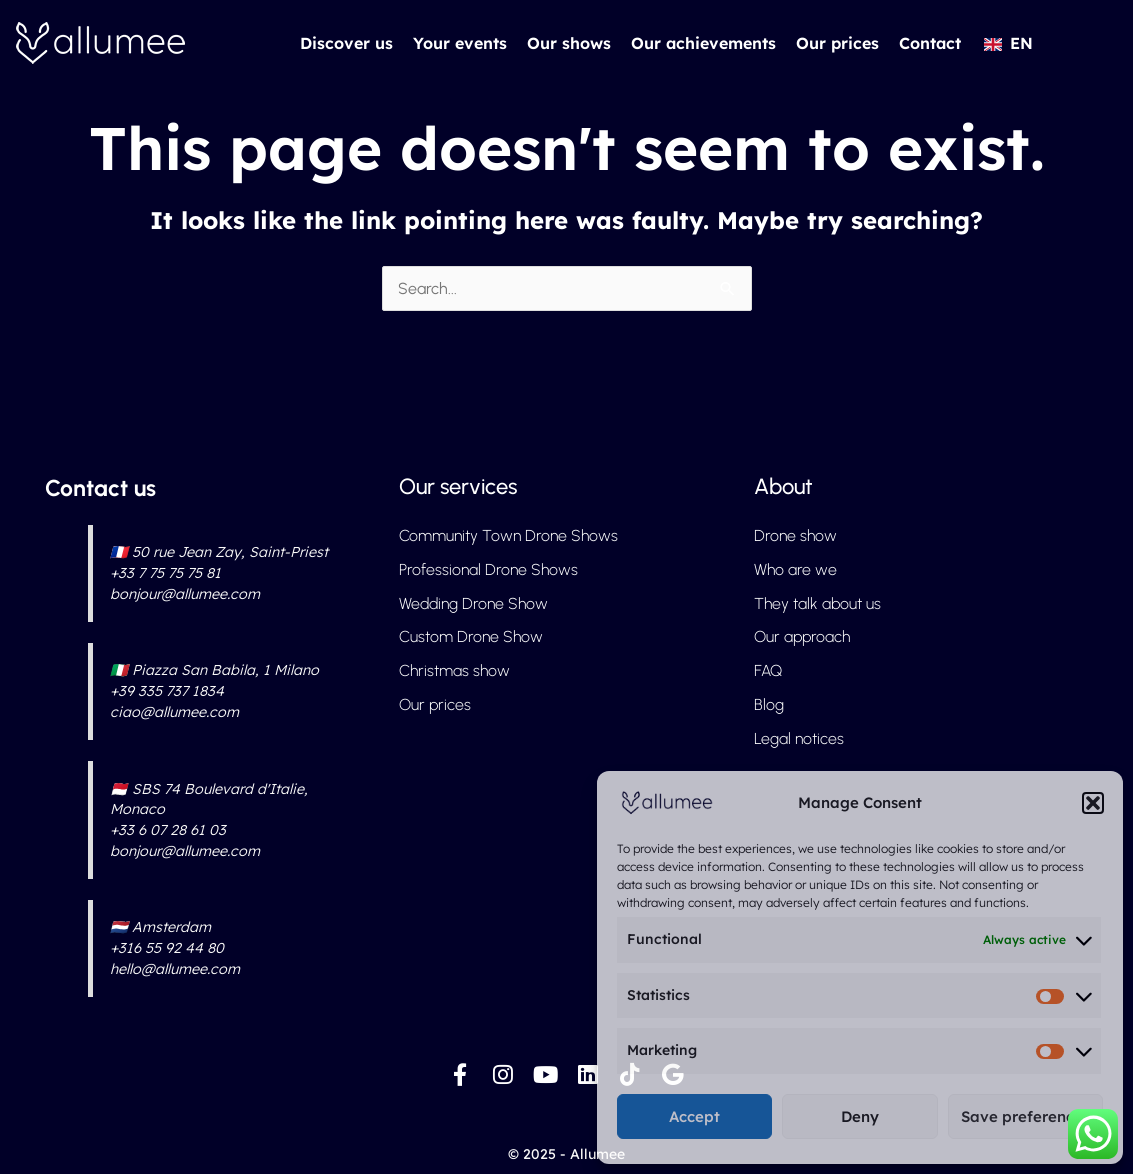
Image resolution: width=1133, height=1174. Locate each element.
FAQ (768, 671)
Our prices (837, 43)
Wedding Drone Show (474, 603)
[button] (1093, 803)
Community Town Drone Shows (508, 535)
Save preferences (1025, 1116)
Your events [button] (460, 43)
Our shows (569, 43)
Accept (694, 1116)
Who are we (795, 569)
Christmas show (454, 671)
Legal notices (799, 739)
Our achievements (703, 43)
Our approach (803, 637)
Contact (930, 43)
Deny (860, 1116)
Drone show (795, 535)
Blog (769, 705)
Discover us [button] (346, 43)
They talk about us (818, 603)
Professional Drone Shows (488, 569)
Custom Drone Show (471, 637)
